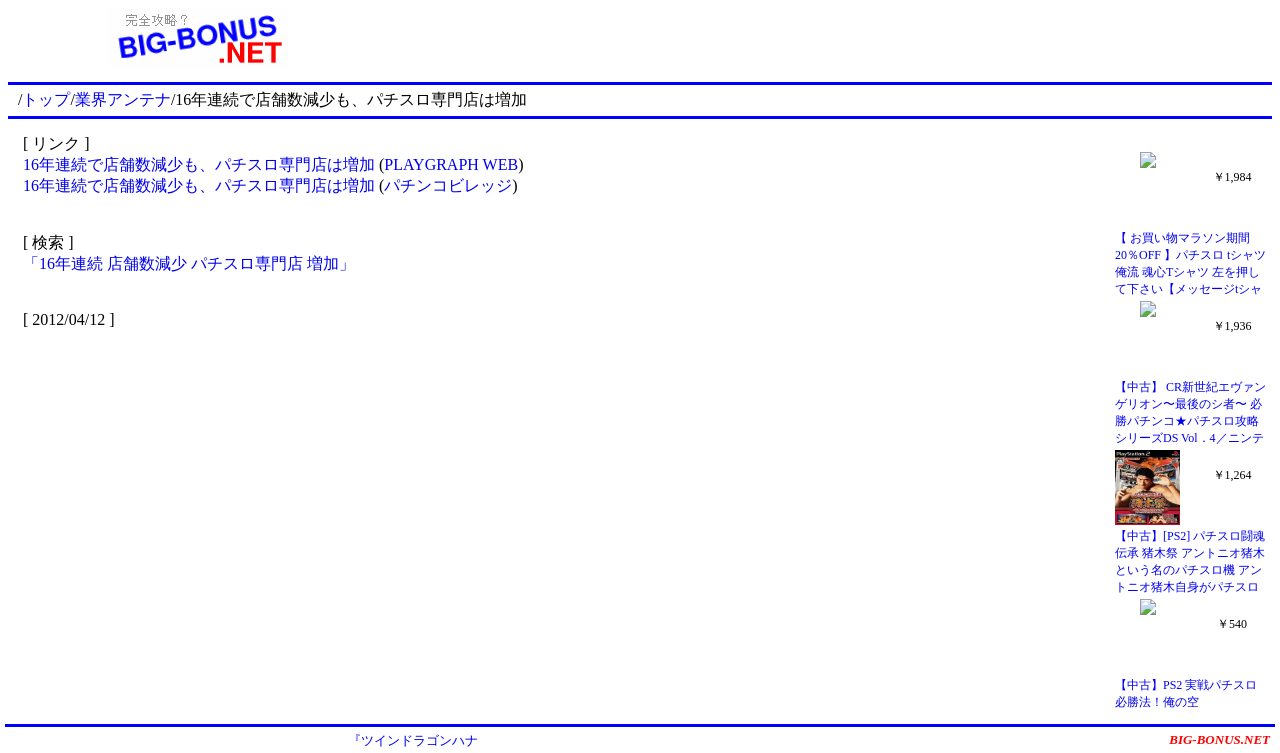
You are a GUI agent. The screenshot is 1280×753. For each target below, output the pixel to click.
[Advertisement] (830, 38)
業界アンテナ (123, 99)
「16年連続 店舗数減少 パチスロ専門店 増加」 (189, 263)
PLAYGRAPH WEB (451, 164)
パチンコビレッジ (448, 185)
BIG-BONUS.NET (1219, 739)
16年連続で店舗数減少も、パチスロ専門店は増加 (199, 164)
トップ (46, 99)
